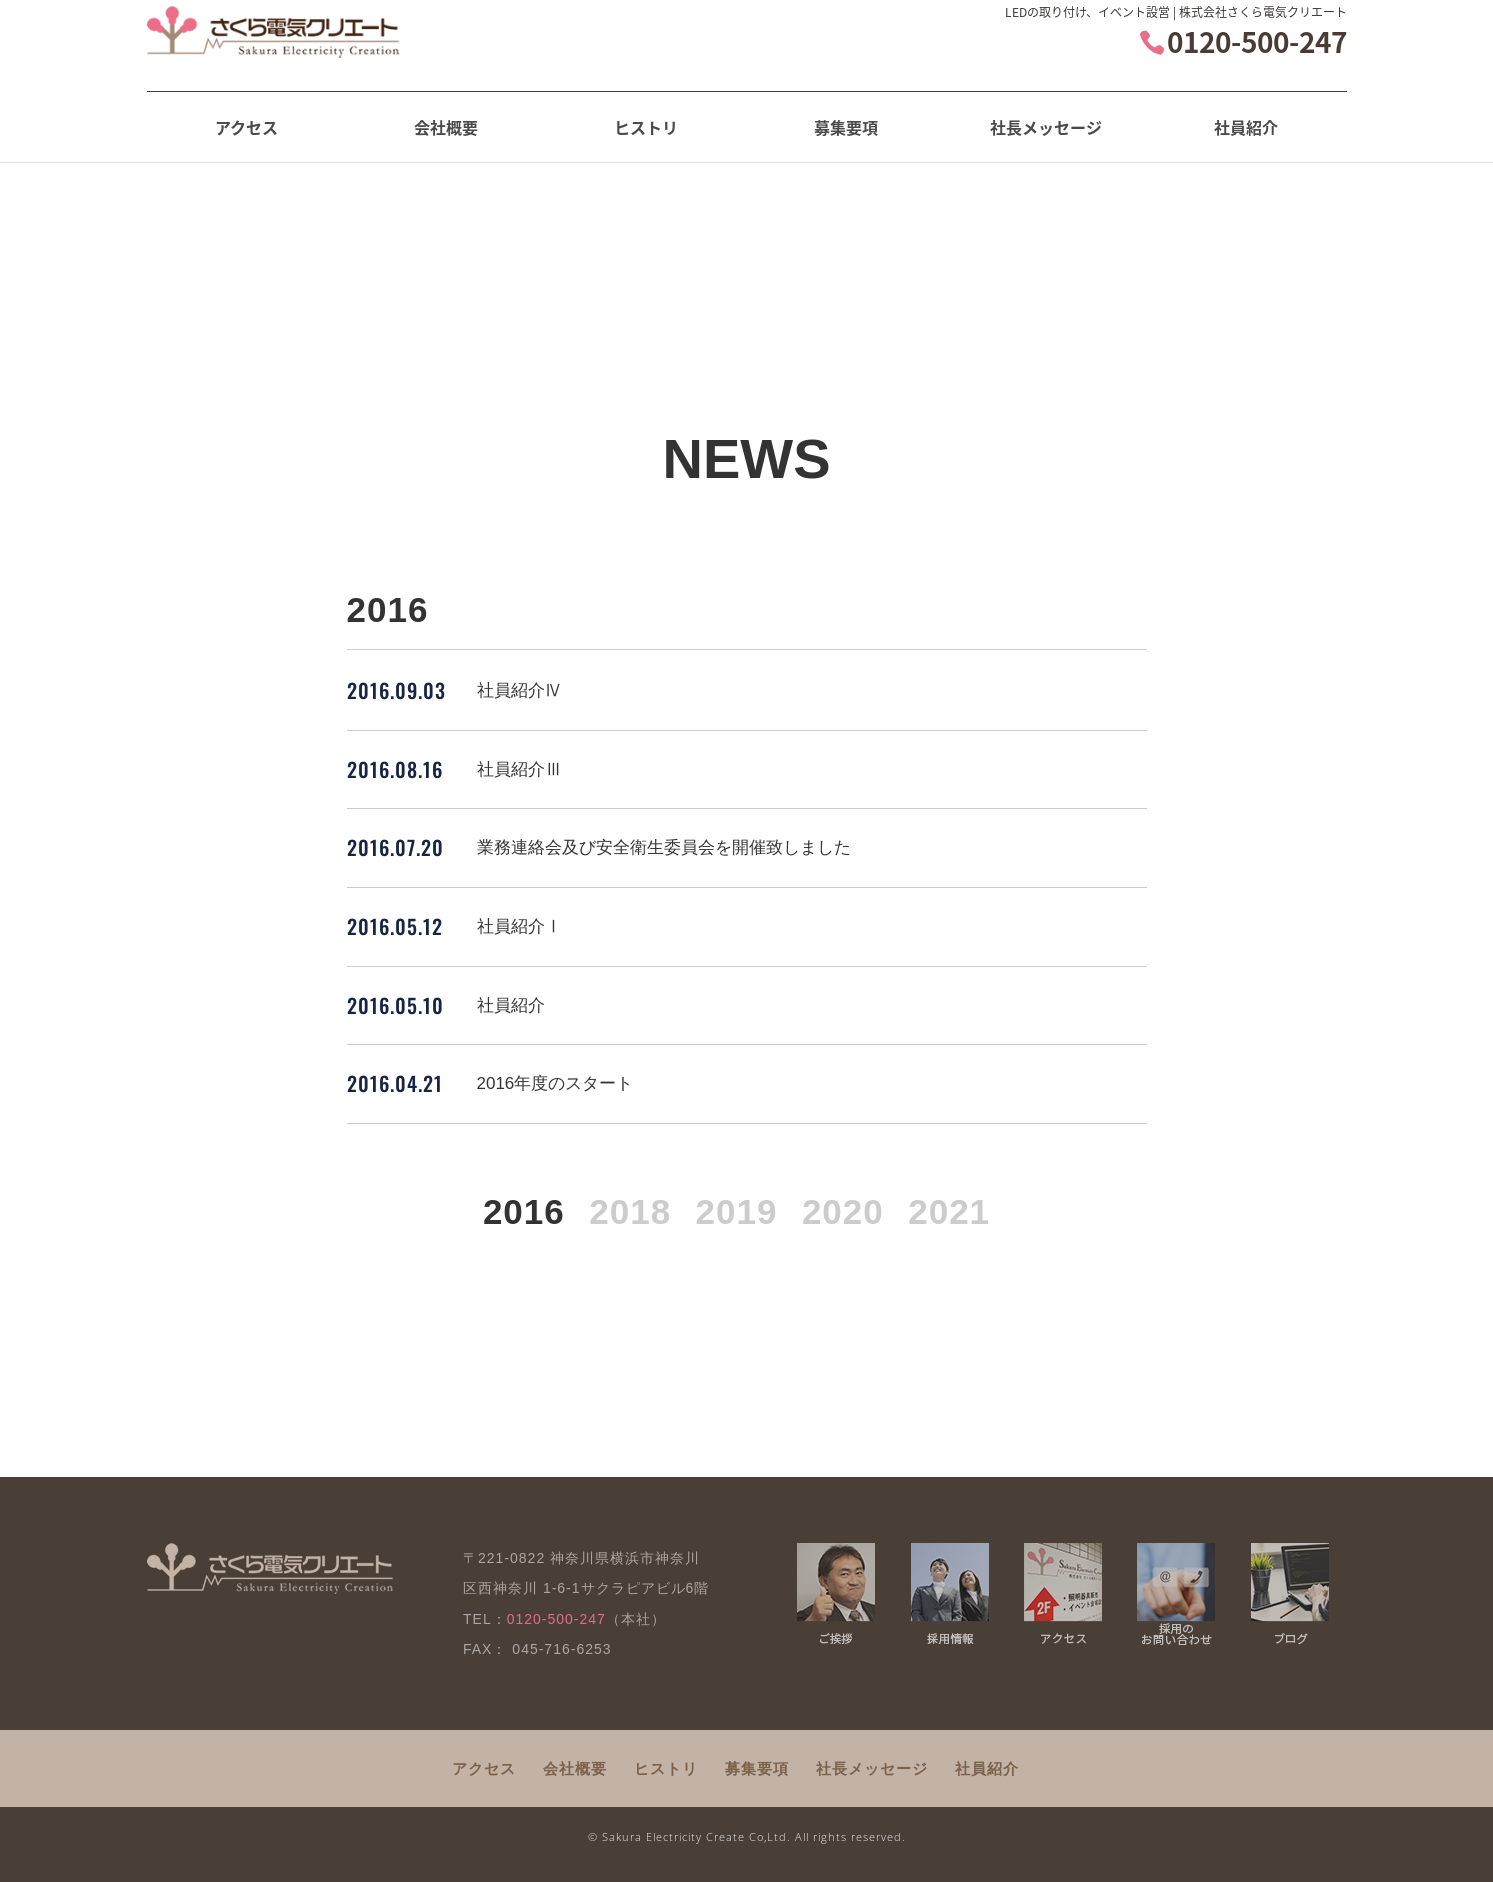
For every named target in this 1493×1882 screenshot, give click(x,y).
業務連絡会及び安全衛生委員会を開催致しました (664, 847)
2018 (630, 1211)
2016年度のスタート (555, 1083)
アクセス (246, 127)
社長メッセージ (1046, 127)
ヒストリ (646, 127)
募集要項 (846, 127)
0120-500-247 (1257, 55)
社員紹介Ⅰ (519, 926)
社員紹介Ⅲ (519, 769)
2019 (737, 1211)
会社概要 (446, 127)
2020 (843, 1211)
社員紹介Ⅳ (519, 690)
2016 (524, 1211)
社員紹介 (1246, 127)
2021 (949, 1211)
